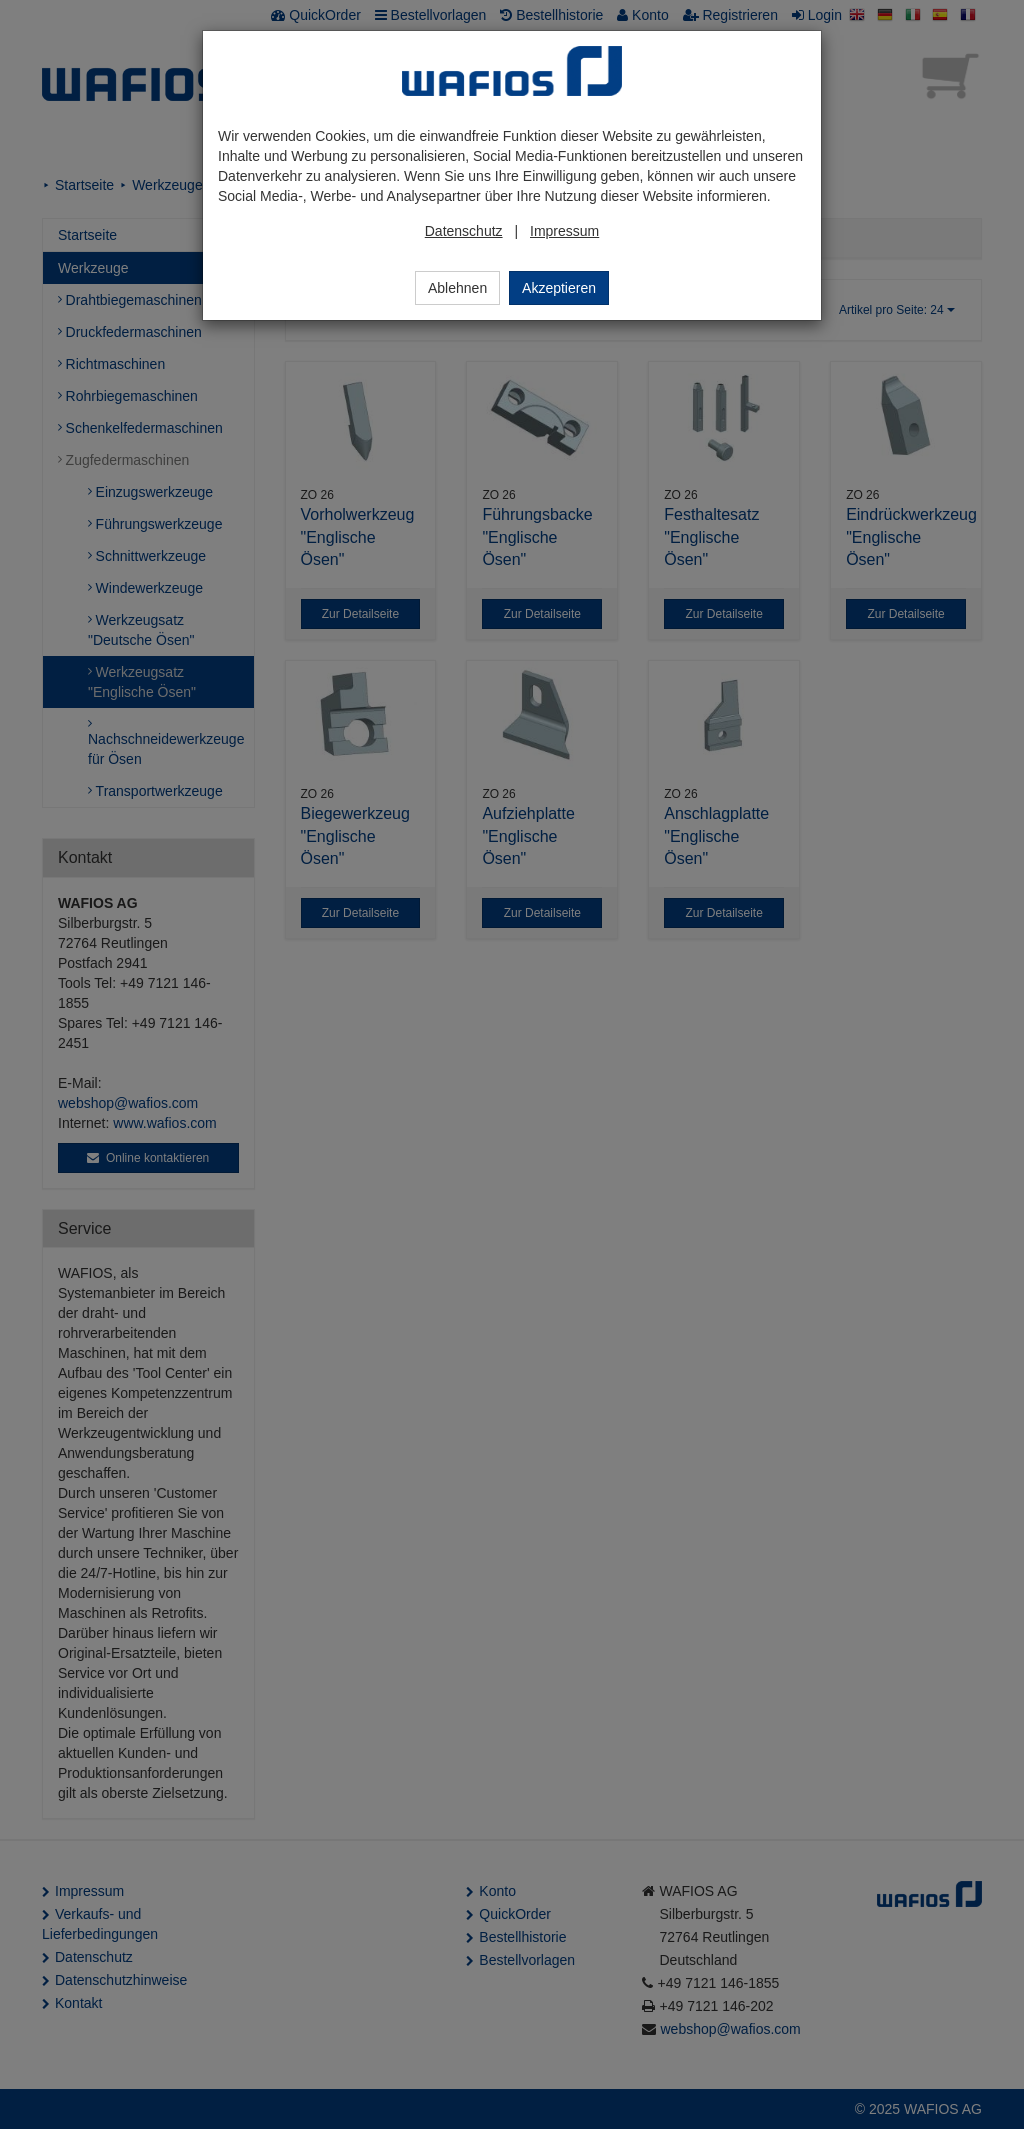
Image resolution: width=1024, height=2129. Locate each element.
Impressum (564, 231)
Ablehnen (457, 288)
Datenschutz (464, 231)
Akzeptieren (559, 288)
